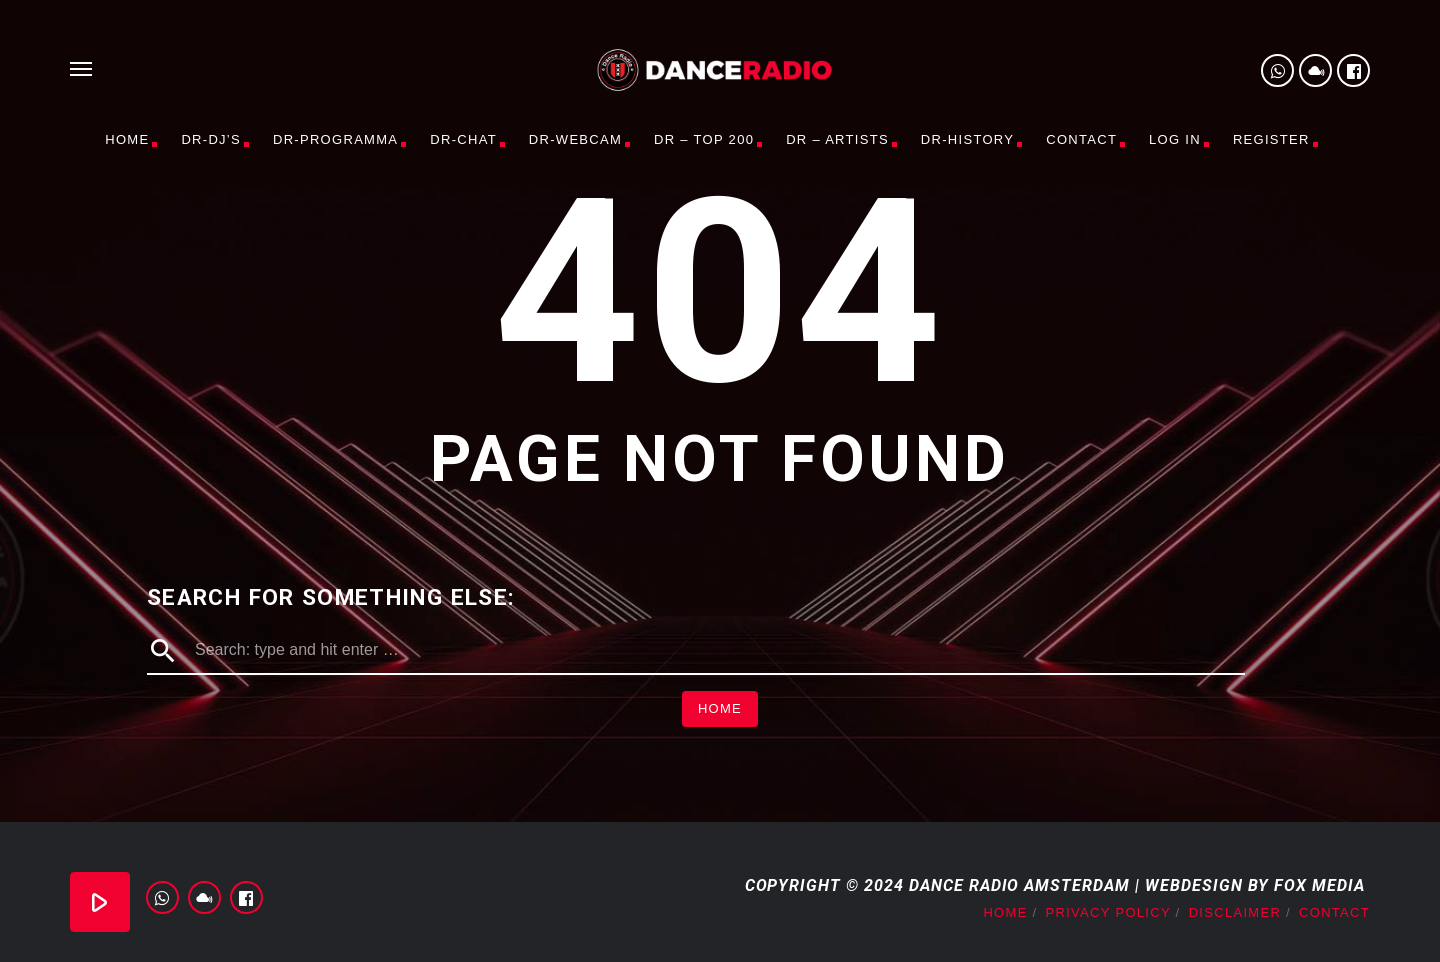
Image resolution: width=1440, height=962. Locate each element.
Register (1271, 139)
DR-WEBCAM (575, 139)
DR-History (967, 139)
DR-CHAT (463, 139)
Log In (1175, 139)
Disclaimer (1235, 912)
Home (127, 139)
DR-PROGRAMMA (335, 139)
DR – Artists (837, 139)
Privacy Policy (1108, 912)
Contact (1081, 139)
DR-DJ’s (211, 139)
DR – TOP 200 (704, 139)
